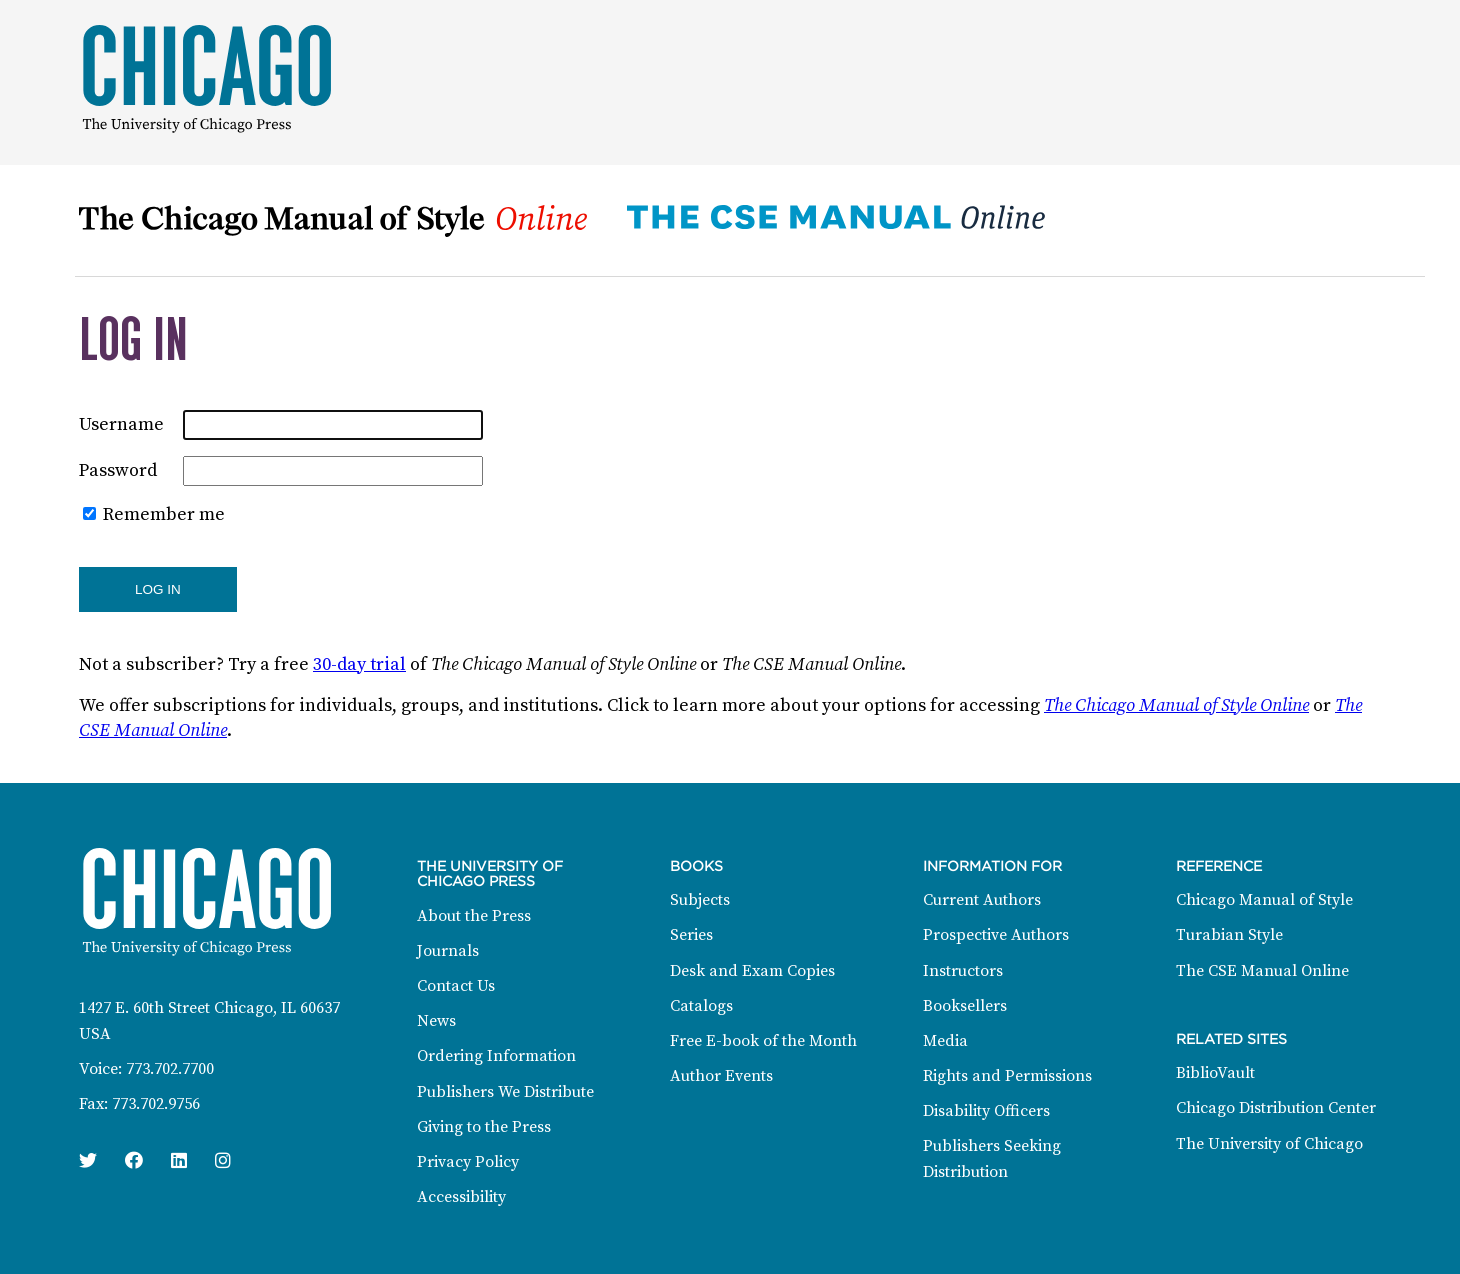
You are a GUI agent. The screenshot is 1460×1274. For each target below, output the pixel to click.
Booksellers (965, 1006)
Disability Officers (986, 1111)
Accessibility (461, 1197)
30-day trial (359, 664)
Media (945, 1041)
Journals (448, 951)
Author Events (721, 1076)
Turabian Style (1229, 935)
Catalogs (701, 1006)
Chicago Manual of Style (1264, 900)
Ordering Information (496, 1056)
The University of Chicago (1269, 1144)
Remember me (164, 514)
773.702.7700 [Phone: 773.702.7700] (170, 1069)
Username (121, 424)
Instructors (963, 971)
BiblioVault (1215, 1073)
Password (118, 470)
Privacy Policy (468, 1162)
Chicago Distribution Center (1276, 1108)
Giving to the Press (484, 1127)
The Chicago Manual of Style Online (1176, 705)
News (436, 1021)
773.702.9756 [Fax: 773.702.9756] (156, 1104)
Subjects (700, 900)
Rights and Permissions (1007, 1076)
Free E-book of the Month (763, 1041)
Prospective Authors (996, 935)
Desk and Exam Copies (752, 971)
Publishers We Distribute (505, 1092)
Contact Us (456, 986)
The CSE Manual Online (1262, 971)
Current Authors (982, 900)
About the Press (474, 916)
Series (691, 935)
